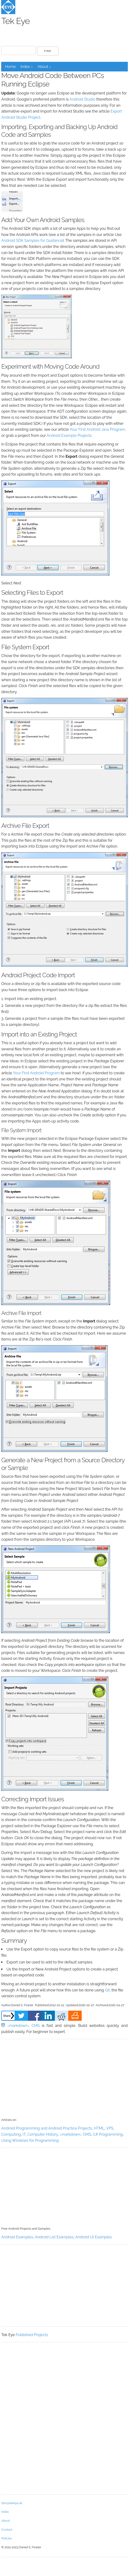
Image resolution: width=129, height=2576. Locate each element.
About (5, 2520)
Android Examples (17, 2237)
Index (5, 2511)
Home (10, 66)
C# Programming (108, 2134)
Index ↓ (26, 66)
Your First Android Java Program (97, 429)
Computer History (42, 2134)
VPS (109, 2128)
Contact (6, 2529)
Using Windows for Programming (30, 2140)
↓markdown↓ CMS (23, 2025)
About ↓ (44, 66)
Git (107, 1990)
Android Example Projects (69, 435)
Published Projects (32, 2335)
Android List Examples (54, 2237)
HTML (99, 2128)
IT (24, 2134)
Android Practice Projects (70, 2128)
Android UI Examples (93, 2237)
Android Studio (82, 99)
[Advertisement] (56, 35)
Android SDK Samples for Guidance (32, 240)
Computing (11, 2134)
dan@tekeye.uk (11, 2503)
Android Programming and (24, 2128)
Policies (6, 2538)
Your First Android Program (36, 1073)
